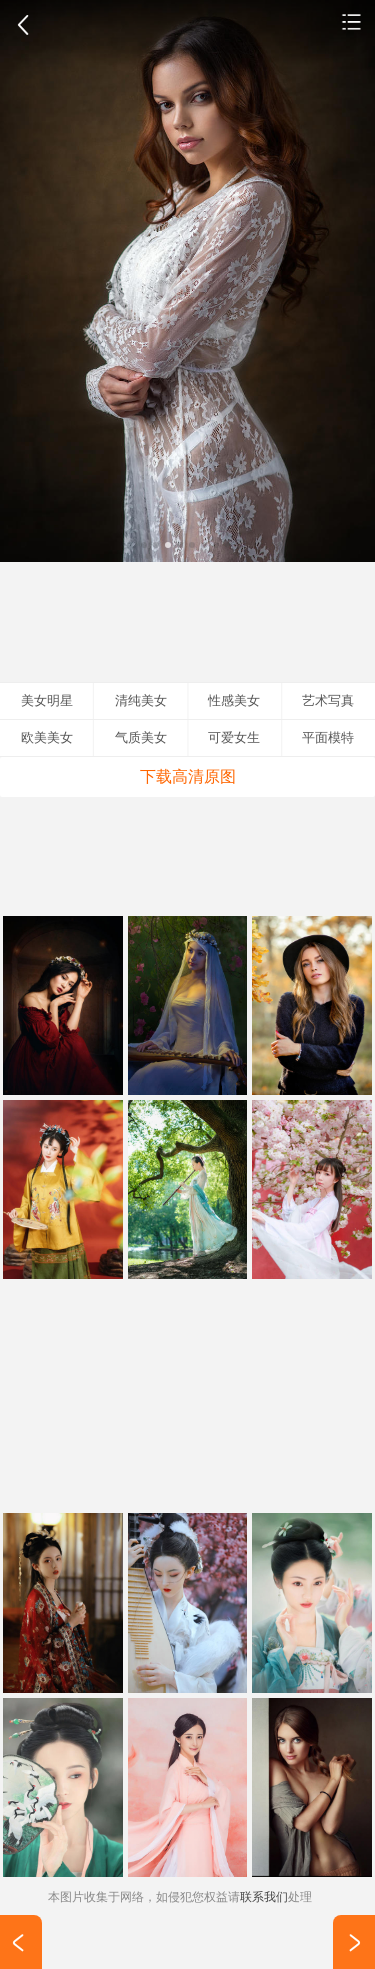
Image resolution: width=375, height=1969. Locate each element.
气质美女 (141, 737)
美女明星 (47, 700)
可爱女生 (234, 737)
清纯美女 (141, 700)
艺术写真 (352, 21)
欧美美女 (47, 737)
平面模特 (328, 737)
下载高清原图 (188, 776)
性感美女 (234, 700)
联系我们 (264, 1897)
